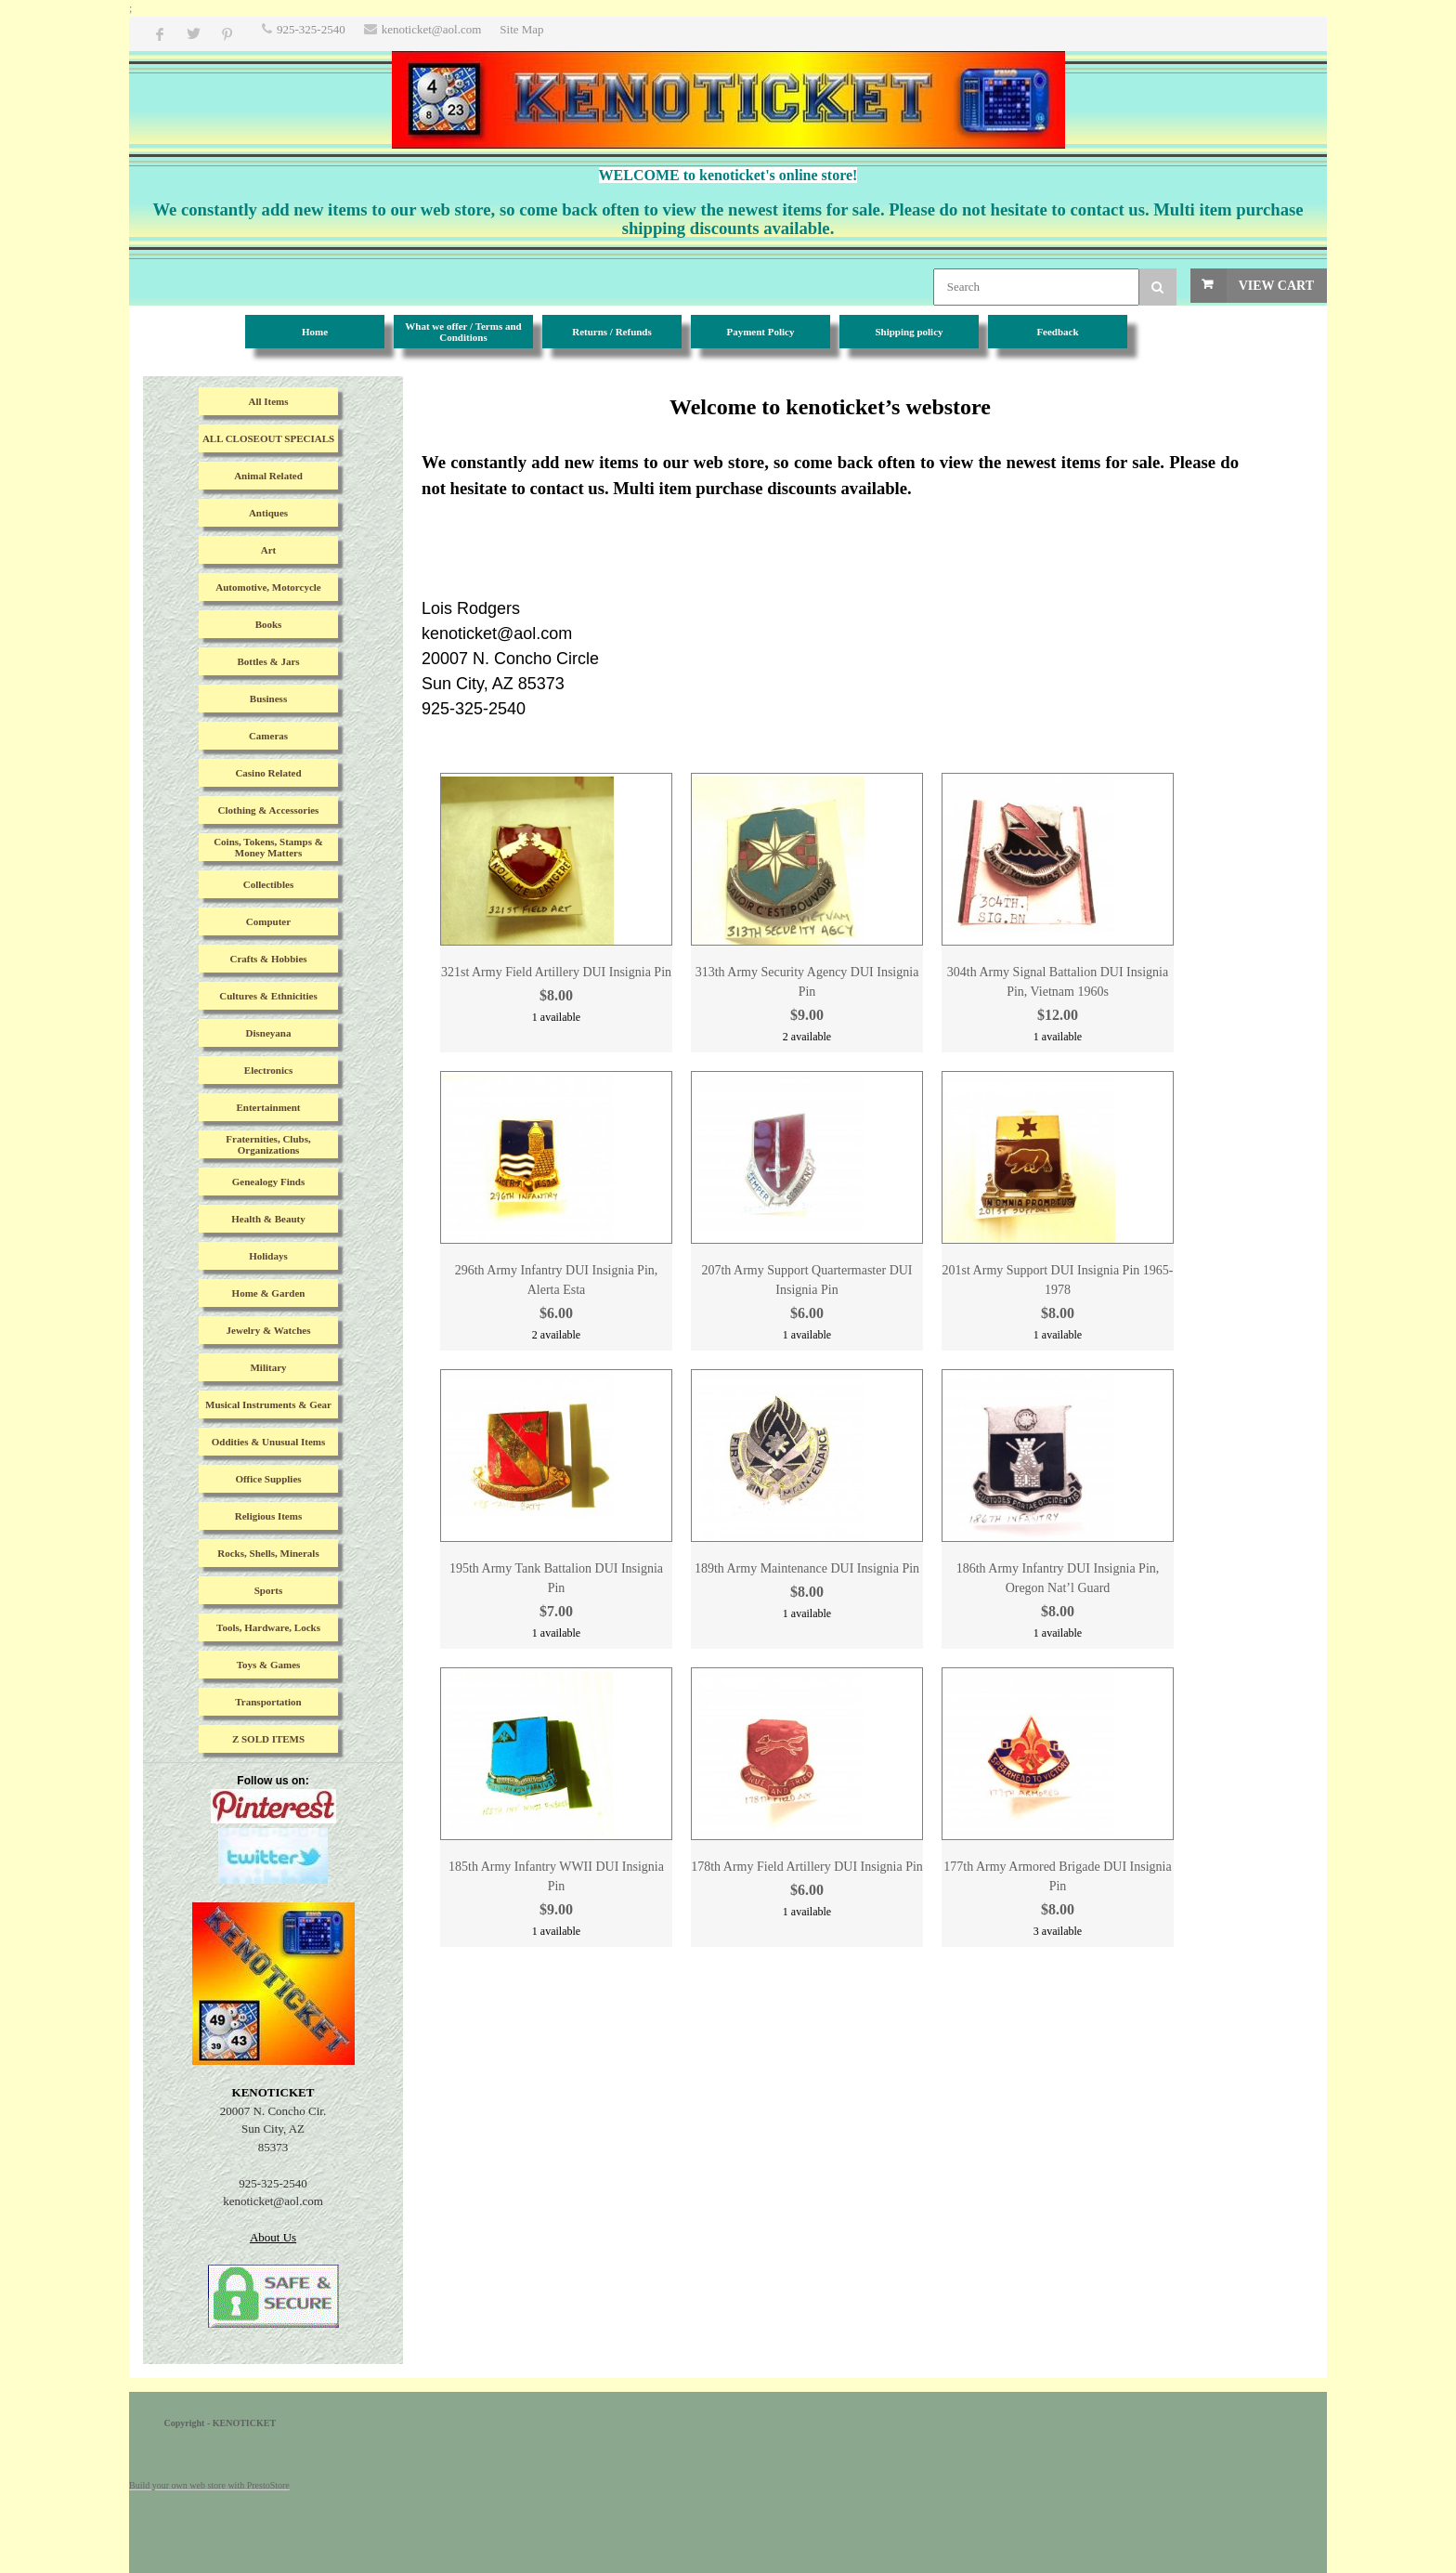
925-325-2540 (311, 29)
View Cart (1276, 286)
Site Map (521, 29)
